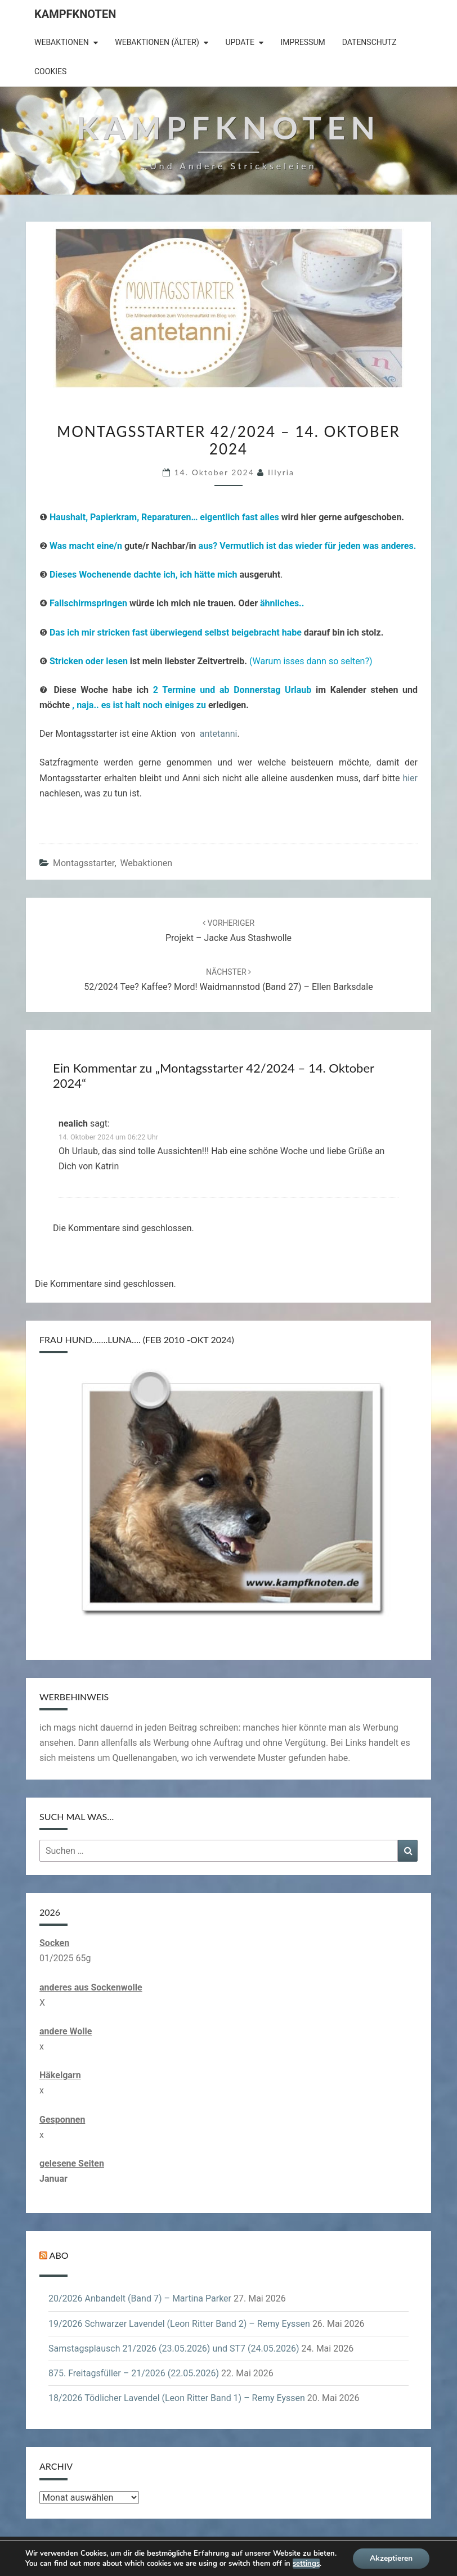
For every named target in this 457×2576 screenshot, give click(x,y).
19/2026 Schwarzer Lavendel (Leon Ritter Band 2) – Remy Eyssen (179, 2323)
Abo (59, 2255)
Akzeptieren (393, 2558)
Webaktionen (61, 42)
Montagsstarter (83, 863)
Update (239, 42)
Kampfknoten (75, 14)
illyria (281, 472)
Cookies (50, 71)
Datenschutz (369, 42)
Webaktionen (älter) (157, 42)
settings (309, 2563)
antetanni (219, 733)
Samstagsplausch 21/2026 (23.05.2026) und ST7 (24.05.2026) (173, 2348)
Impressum (302, 42)
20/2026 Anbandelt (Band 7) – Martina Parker (139, 2298)
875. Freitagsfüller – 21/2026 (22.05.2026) (133, 2373)
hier (410, 778)
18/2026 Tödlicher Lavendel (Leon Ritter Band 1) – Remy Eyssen (176, 2398)
